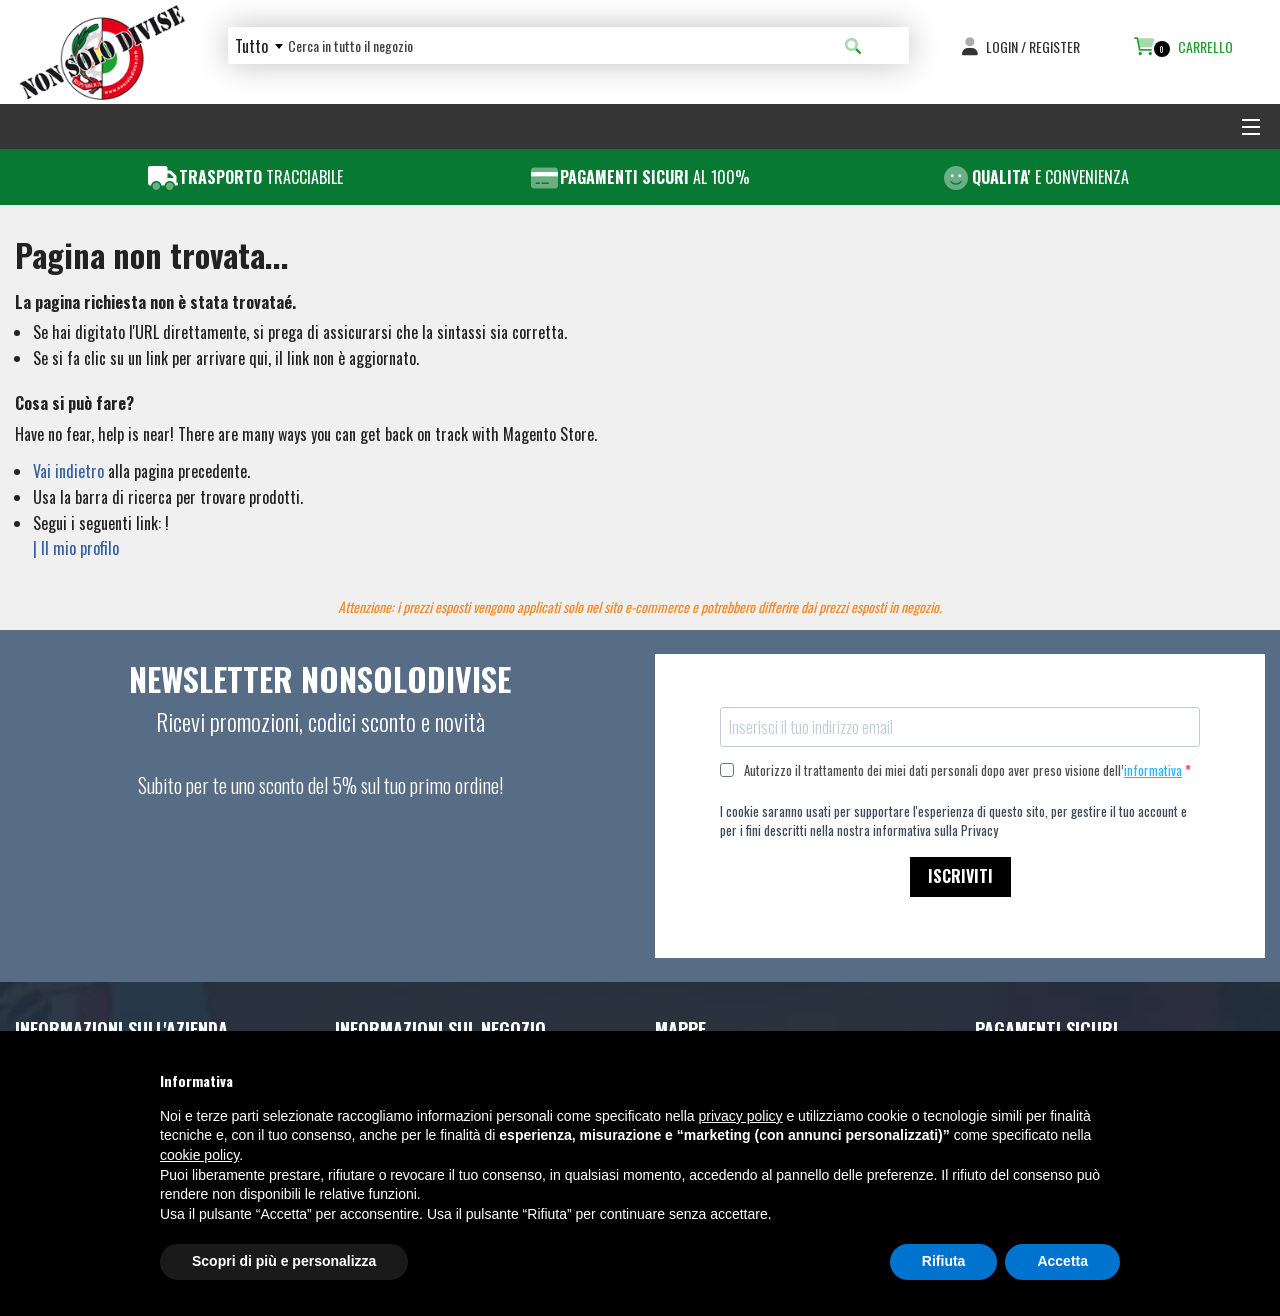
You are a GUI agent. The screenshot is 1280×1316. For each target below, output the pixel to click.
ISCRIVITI (960, 876)
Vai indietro (68, 471)
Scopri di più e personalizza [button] (284, 1261)
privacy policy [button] (741, 1116)
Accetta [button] (1062, 1261)
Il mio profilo (80, 548)
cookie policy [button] (199, 1155)
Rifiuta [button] (944, 1261)
